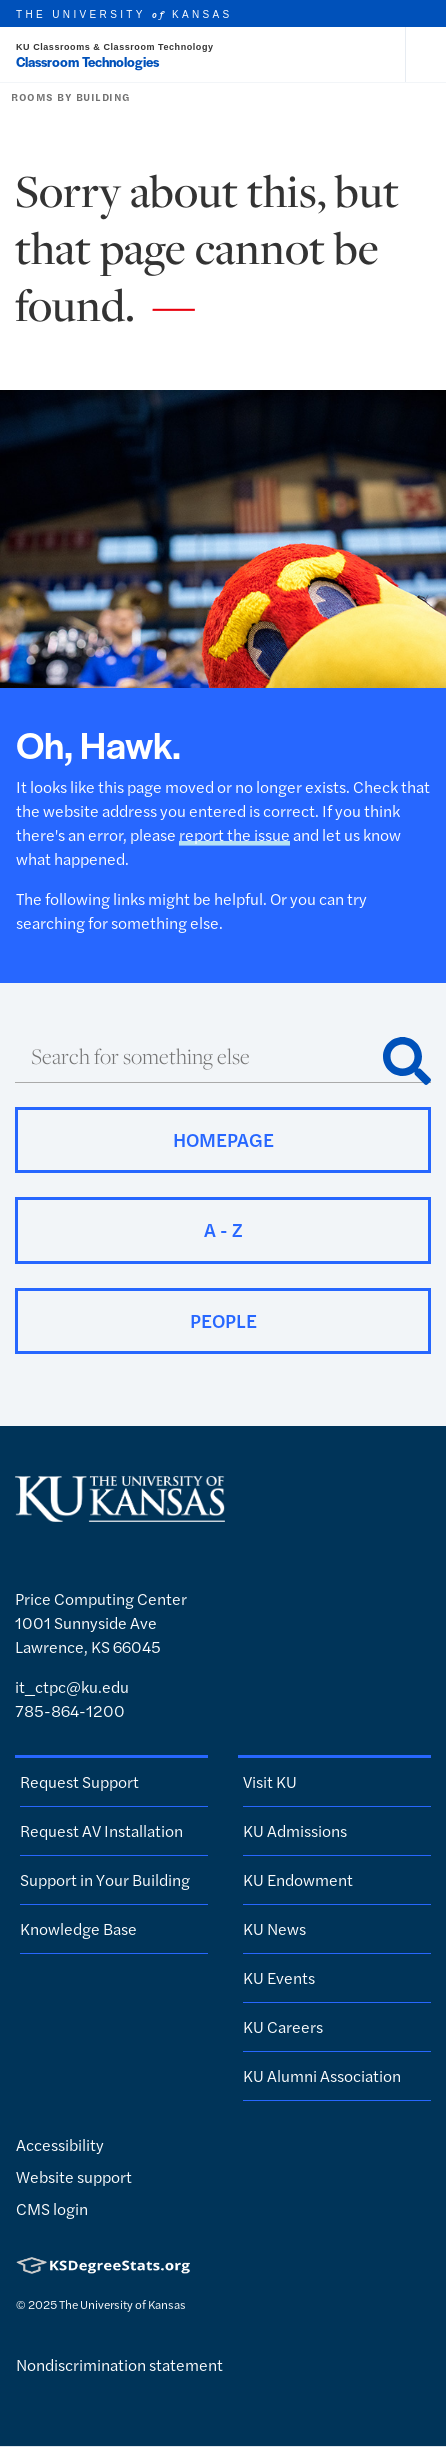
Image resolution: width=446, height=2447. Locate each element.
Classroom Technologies (87, 61)
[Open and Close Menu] (426, 55)
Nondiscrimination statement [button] (119, 2364)
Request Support (79, 1781)
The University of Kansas (122, 2304)
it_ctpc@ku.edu (72, 1686)
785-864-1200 (70, 1710)
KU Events (279, 1977)
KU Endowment (298, 1879)
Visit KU (270, 1781)
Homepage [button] (223, 1139)
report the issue (234, 834)
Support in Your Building (105, 1879)
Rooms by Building (70, 97)
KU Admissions (295, 1830)
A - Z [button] (223, 1229)
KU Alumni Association (322, 2075)
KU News (274, 1928)
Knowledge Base (78, 1928)
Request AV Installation (101, 1830)
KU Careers (283, 2026)
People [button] (223, 1320)
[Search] (407, 1061)
